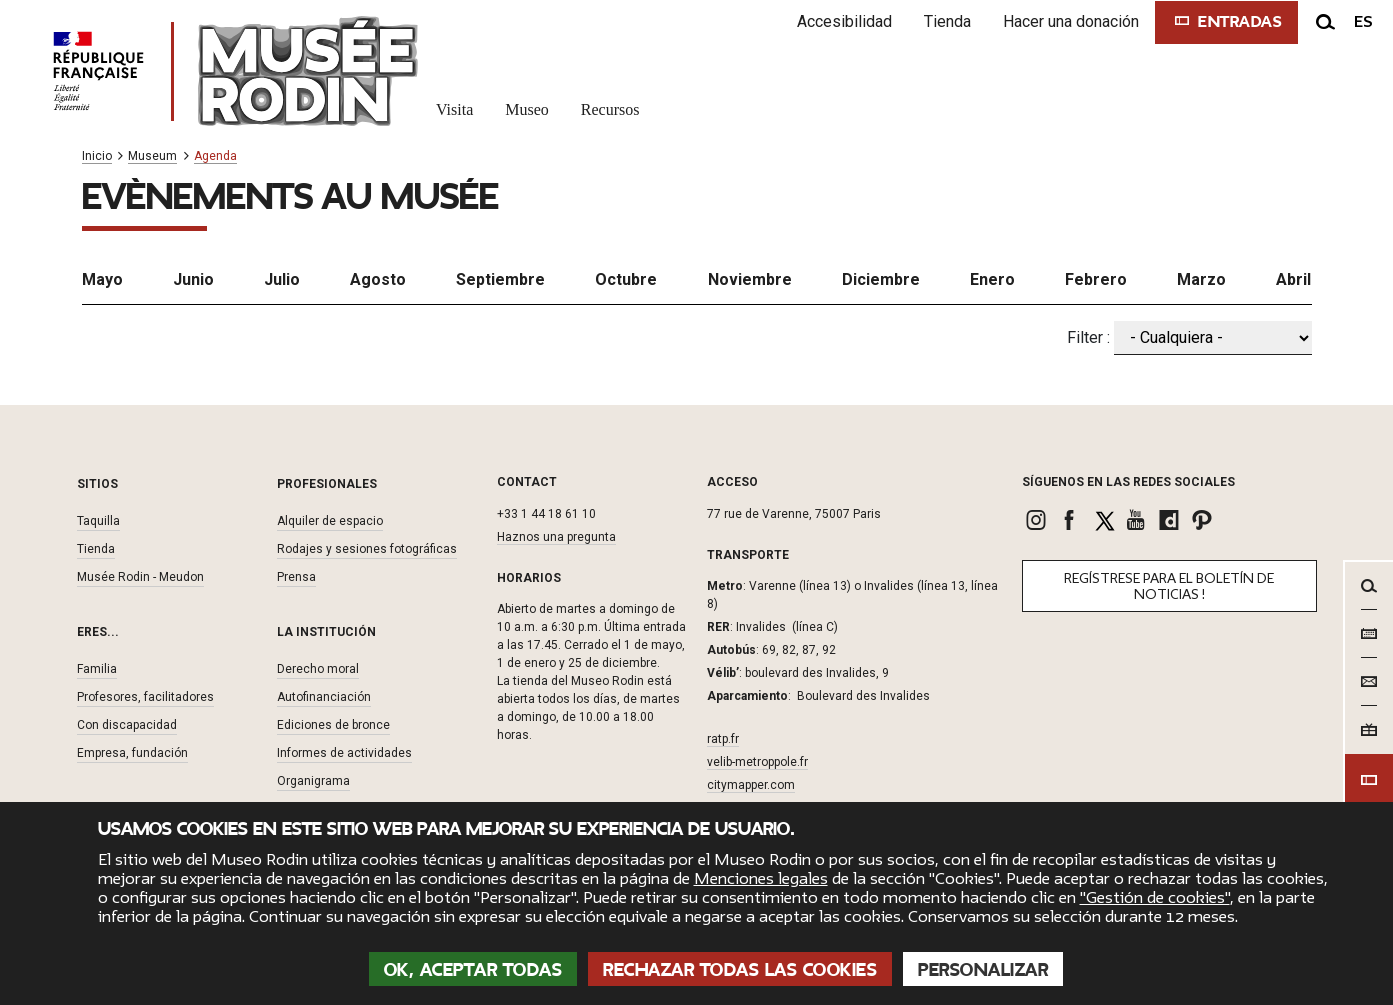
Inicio (97, 156)
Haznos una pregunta (556, 537)
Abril (1293, 279)
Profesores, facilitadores (145, 697)
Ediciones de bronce (333, 725)
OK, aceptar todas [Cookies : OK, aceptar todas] (473, 970)
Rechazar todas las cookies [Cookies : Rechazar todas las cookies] (740, 970)
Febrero (1096, 279)
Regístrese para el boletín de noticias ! (1169, 586)
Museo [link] (527, 109)
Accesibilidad (844, 21)
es (1363, 22)
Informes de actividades (344, 753)
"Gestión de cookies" (1155, 898)
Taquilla (98, 521)
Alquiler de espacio (330, 521)
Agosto (378, 279)
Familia (97, 669)
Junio (193, 279)
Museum (152, 156)
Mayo (102, 279)
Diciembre (881, 279)
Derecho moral (318, 669)
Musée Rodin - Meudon (140, 577)
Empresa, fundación (132, 753)
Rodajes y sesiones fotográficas (367, 549)
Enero (992, 279)
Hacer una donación (1071, 21)
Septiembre (500, 279)
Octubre (626, 279)
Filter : (1088, 337)
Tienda (947, 21)
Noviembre (750, 279)
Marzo (1201, 279)
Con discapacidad (127, 725)
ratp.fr (723, 739)
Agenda (215, 156)
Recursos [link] (610, 109)
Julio (282, 279)
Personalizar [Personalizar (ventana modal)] (983, 970)
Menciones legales (761, 879)
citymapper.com (751, 785)
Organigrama (313, 781)
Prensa (296, 577)
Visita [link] (454, 109)
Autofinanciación (324, 697)
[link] (1038, 520)
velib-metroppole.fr (757, 762)
